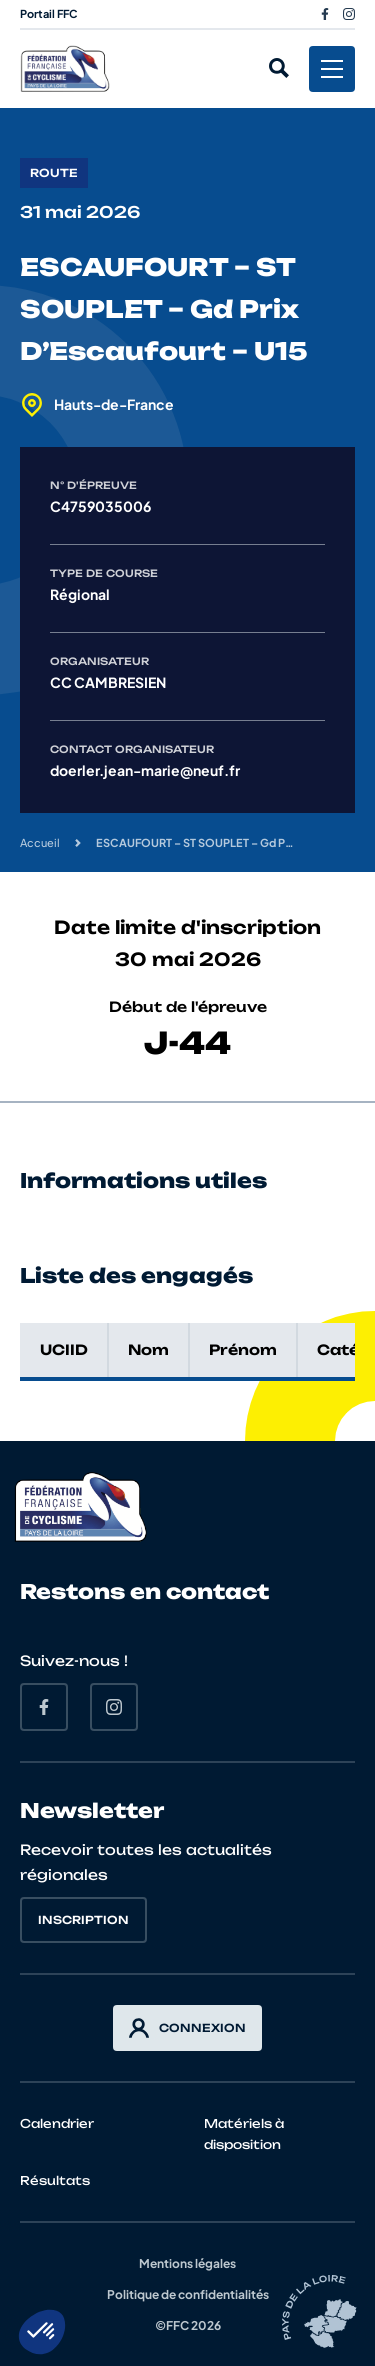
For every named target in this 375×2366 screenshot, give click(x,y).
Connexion (187, 2028)
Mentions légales (187, 2263)
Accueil (40, 842)
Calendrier (57, 2123)
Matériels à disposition (244, 2134)
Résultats (55, 2180)
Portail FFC (49, 13)
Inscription (83, 1920)
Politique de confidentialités (188, 2294)
